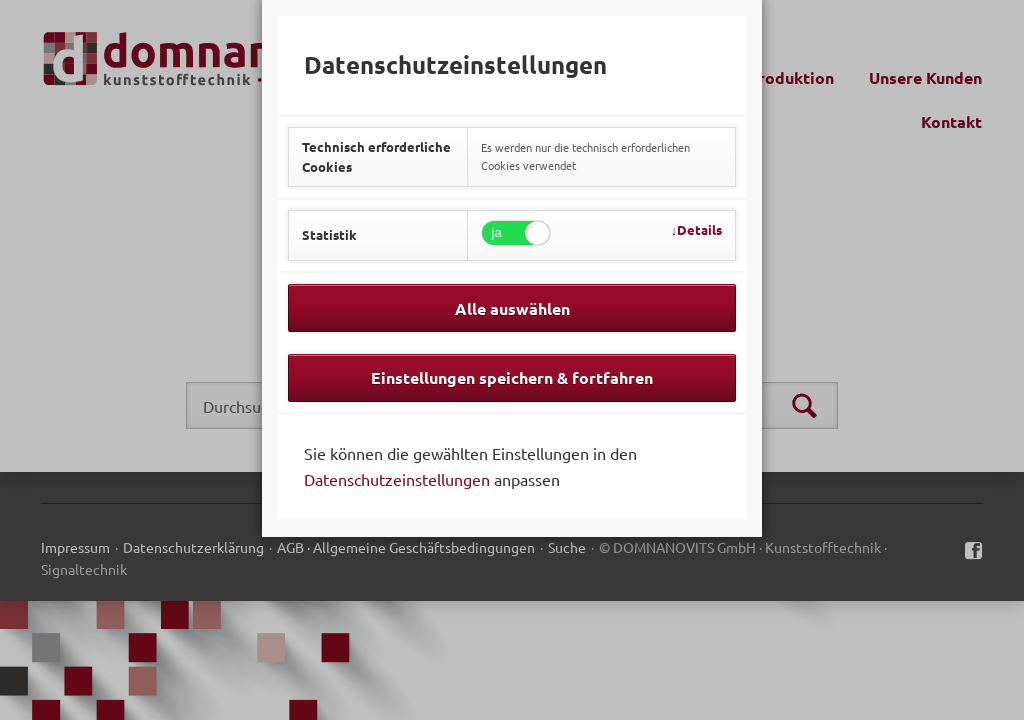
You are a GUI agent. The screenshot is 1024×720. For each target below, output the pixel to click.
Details (699, 229)
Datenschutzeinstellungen (397, 479)
